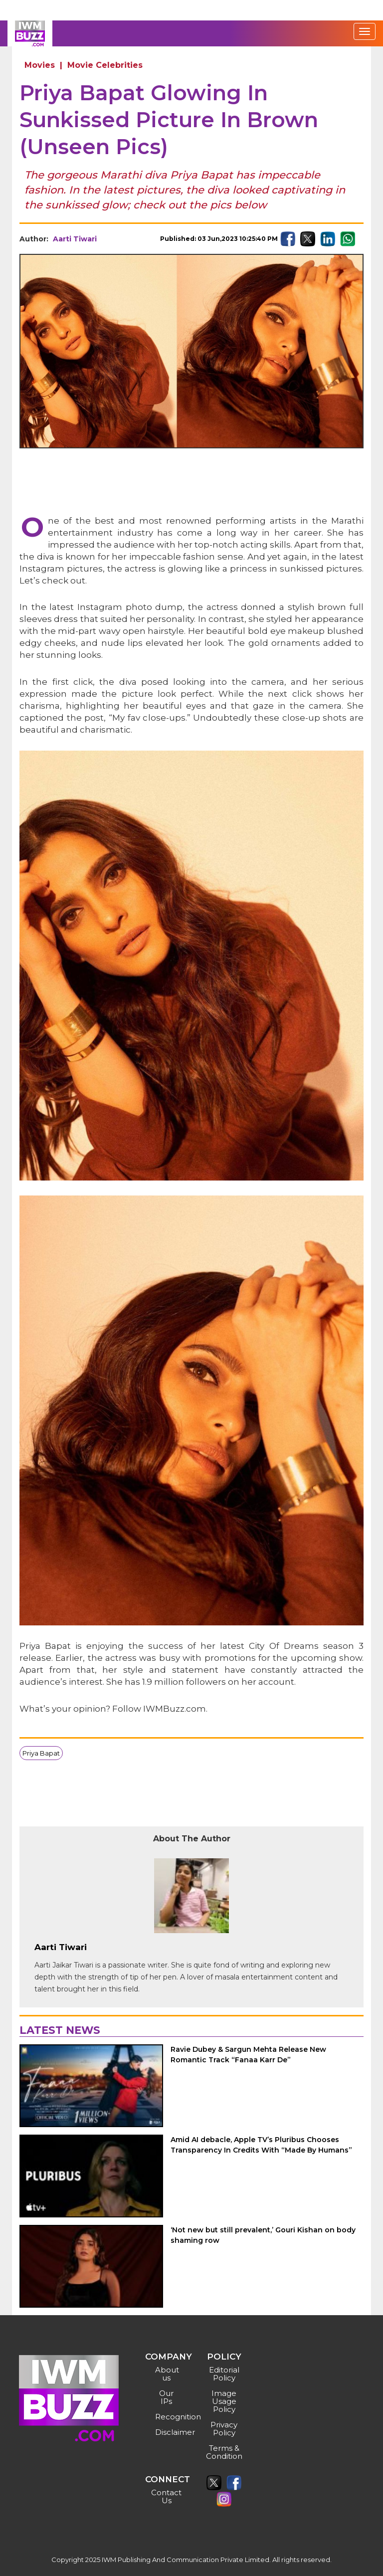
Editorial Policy (224, 2373)
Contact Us (166, 2496)
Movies (39, 65)
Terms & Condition (224, 2452)
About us (167, 2373)
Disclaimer (168, 2432)
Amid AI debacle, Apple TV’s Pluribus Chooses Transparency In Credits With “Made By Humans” (261, 2145)
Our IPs (166, 2397)
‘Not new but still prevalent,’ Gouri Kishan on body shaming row (263, 2235)
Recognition (168, 2416)
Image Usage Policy (223, 2401)
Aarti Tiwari (75, 238)
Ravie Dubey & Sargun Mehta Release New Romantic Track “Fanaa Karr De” (248, 2054)
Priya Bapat (41, 1753)
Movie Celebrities (105, 65)
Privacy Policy (223, 2428)
